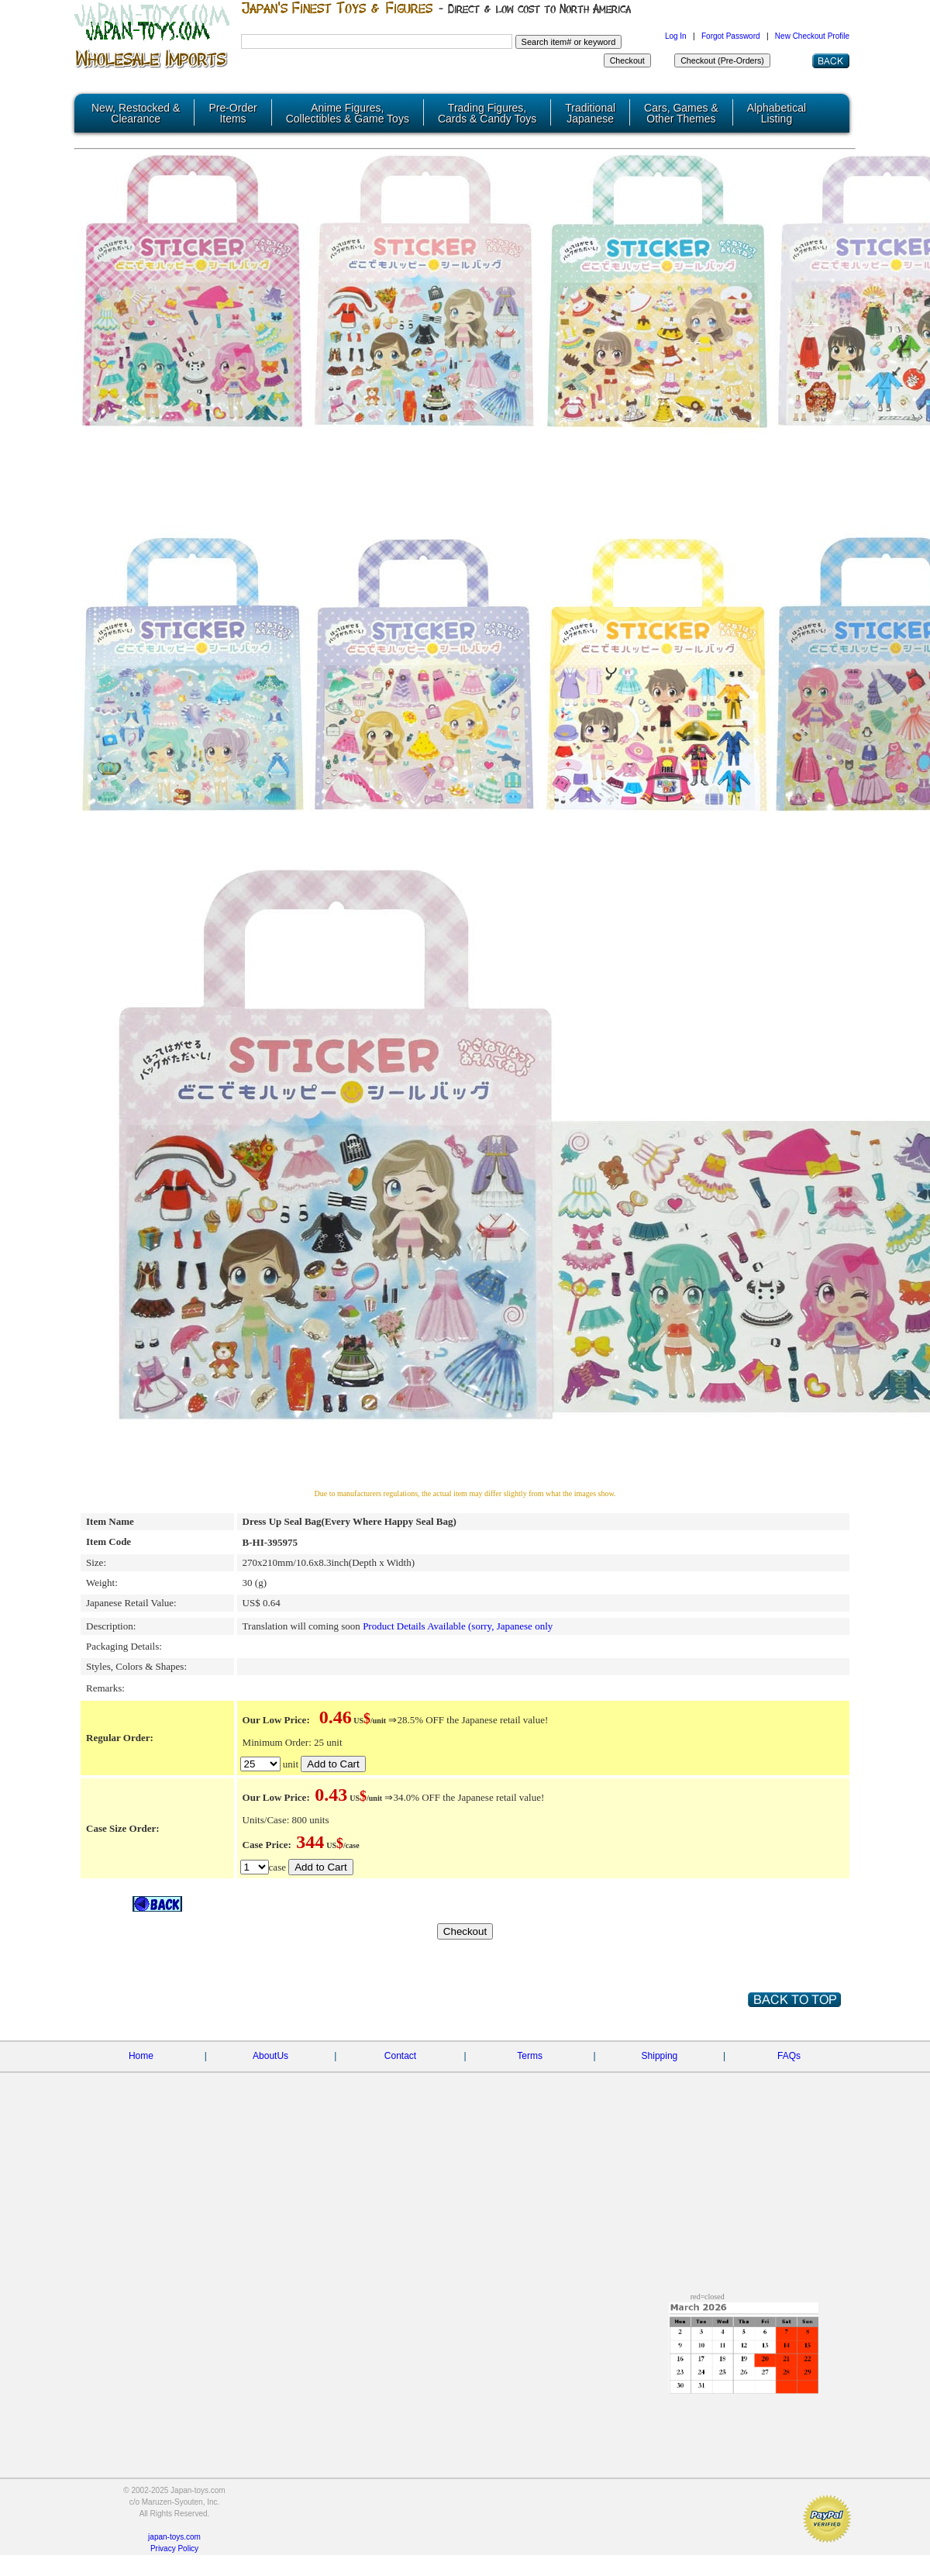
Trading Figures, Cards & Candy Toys (487, 113)
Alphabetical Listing (776, 113)
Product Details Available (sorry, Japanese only (458, 1625)
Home (141, 2055)
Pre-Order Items (232, 113)
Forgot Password (730, 36)
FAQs (789, 2055)
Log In (676, 36)
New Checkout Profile (812, 36)
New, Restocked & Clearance (135, 113)
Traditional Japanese (590, 113)
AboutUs (270, 2055)
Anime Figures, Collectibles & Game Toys (347, 113)
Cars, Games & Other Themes (681, 113)
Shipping (660, 2055)
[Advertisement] (145, 2247)
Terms (529, 2055)
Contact (400, 2055)
